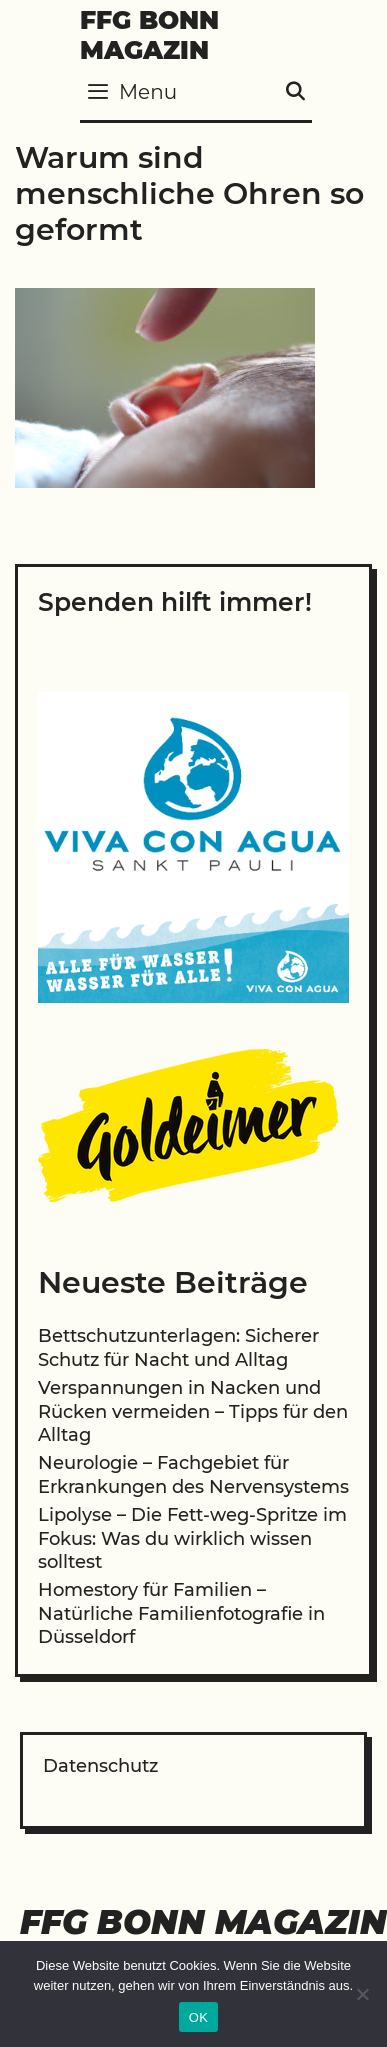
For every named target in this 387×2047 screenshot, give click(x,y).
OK (198, 2017)
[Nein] (362, 1994)
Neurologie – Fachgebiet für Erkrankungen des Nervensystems (193, 1474)
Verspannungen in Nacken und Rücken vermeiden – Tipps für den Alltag (193, 1411)
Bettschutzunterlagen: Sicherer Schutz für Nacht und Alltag (178, 1347)
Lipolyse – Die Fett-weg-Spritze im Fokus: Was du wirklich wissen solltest (192, 1538)
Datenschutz (100, 1766)
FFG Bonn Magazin (149, 35)
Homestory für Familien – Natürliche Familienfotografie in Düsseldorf (181, 1613)
